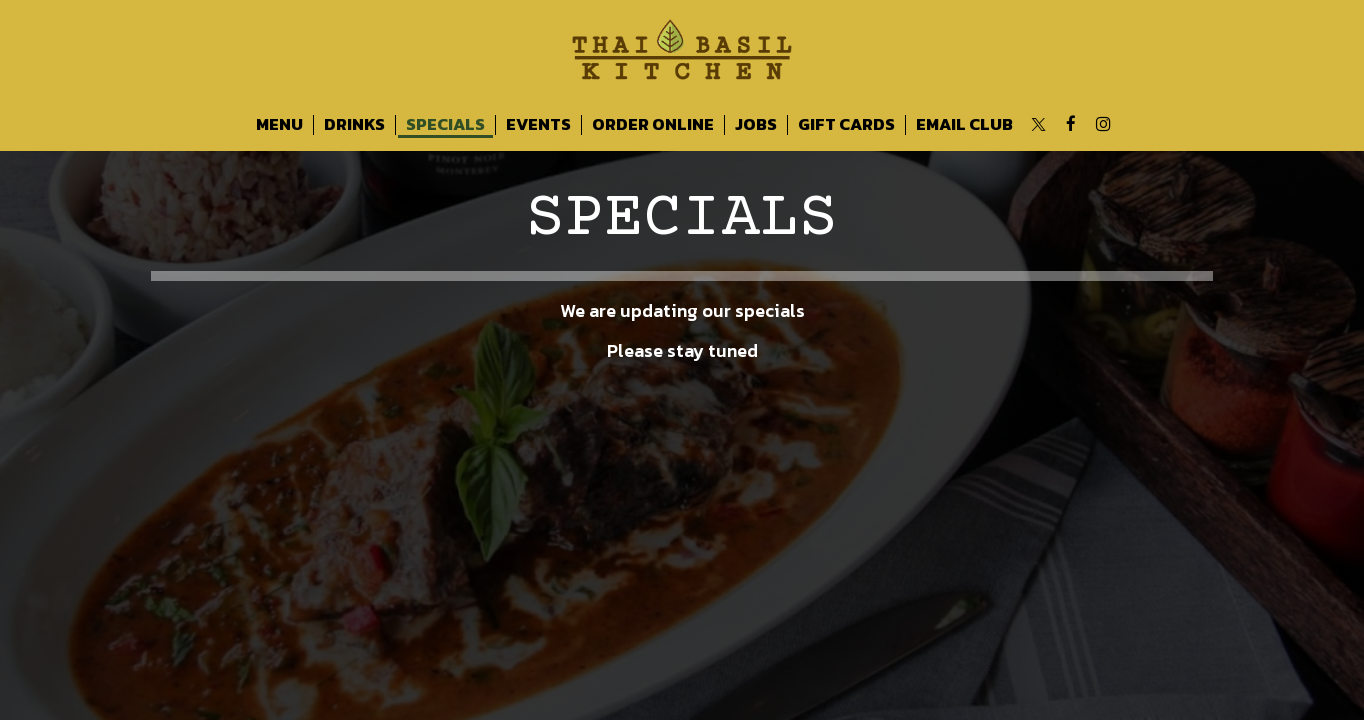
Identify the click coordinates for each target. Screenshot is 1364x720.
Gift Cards (846, 125)
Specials (445, 125)
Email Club (964, 125)
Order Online (653, 125)
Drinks (354, 125)
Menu (279, 125)
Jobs (756, 125)
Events (538, 125)
